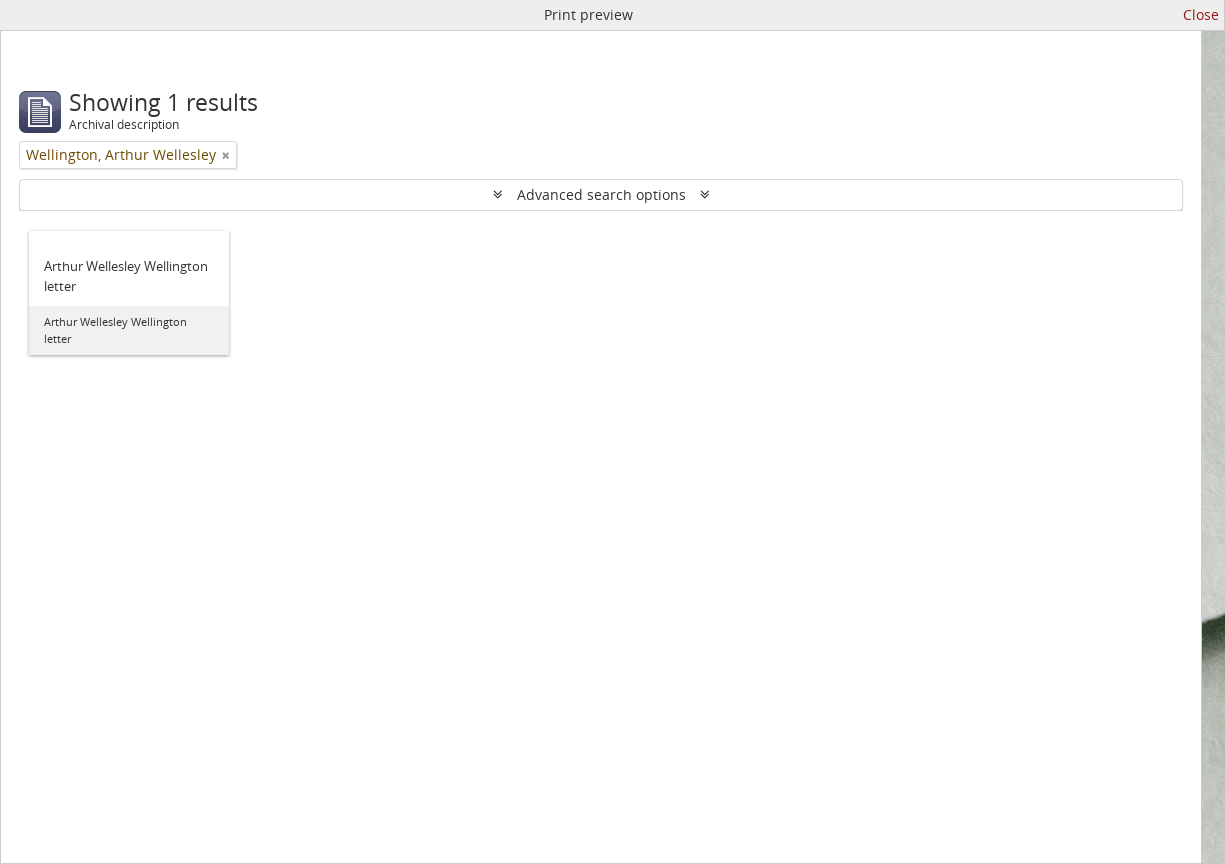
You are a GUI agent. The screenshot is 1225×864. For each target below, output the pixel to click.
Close (1201, 14)
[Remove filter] (226, 155)
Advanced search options (601, 194)
